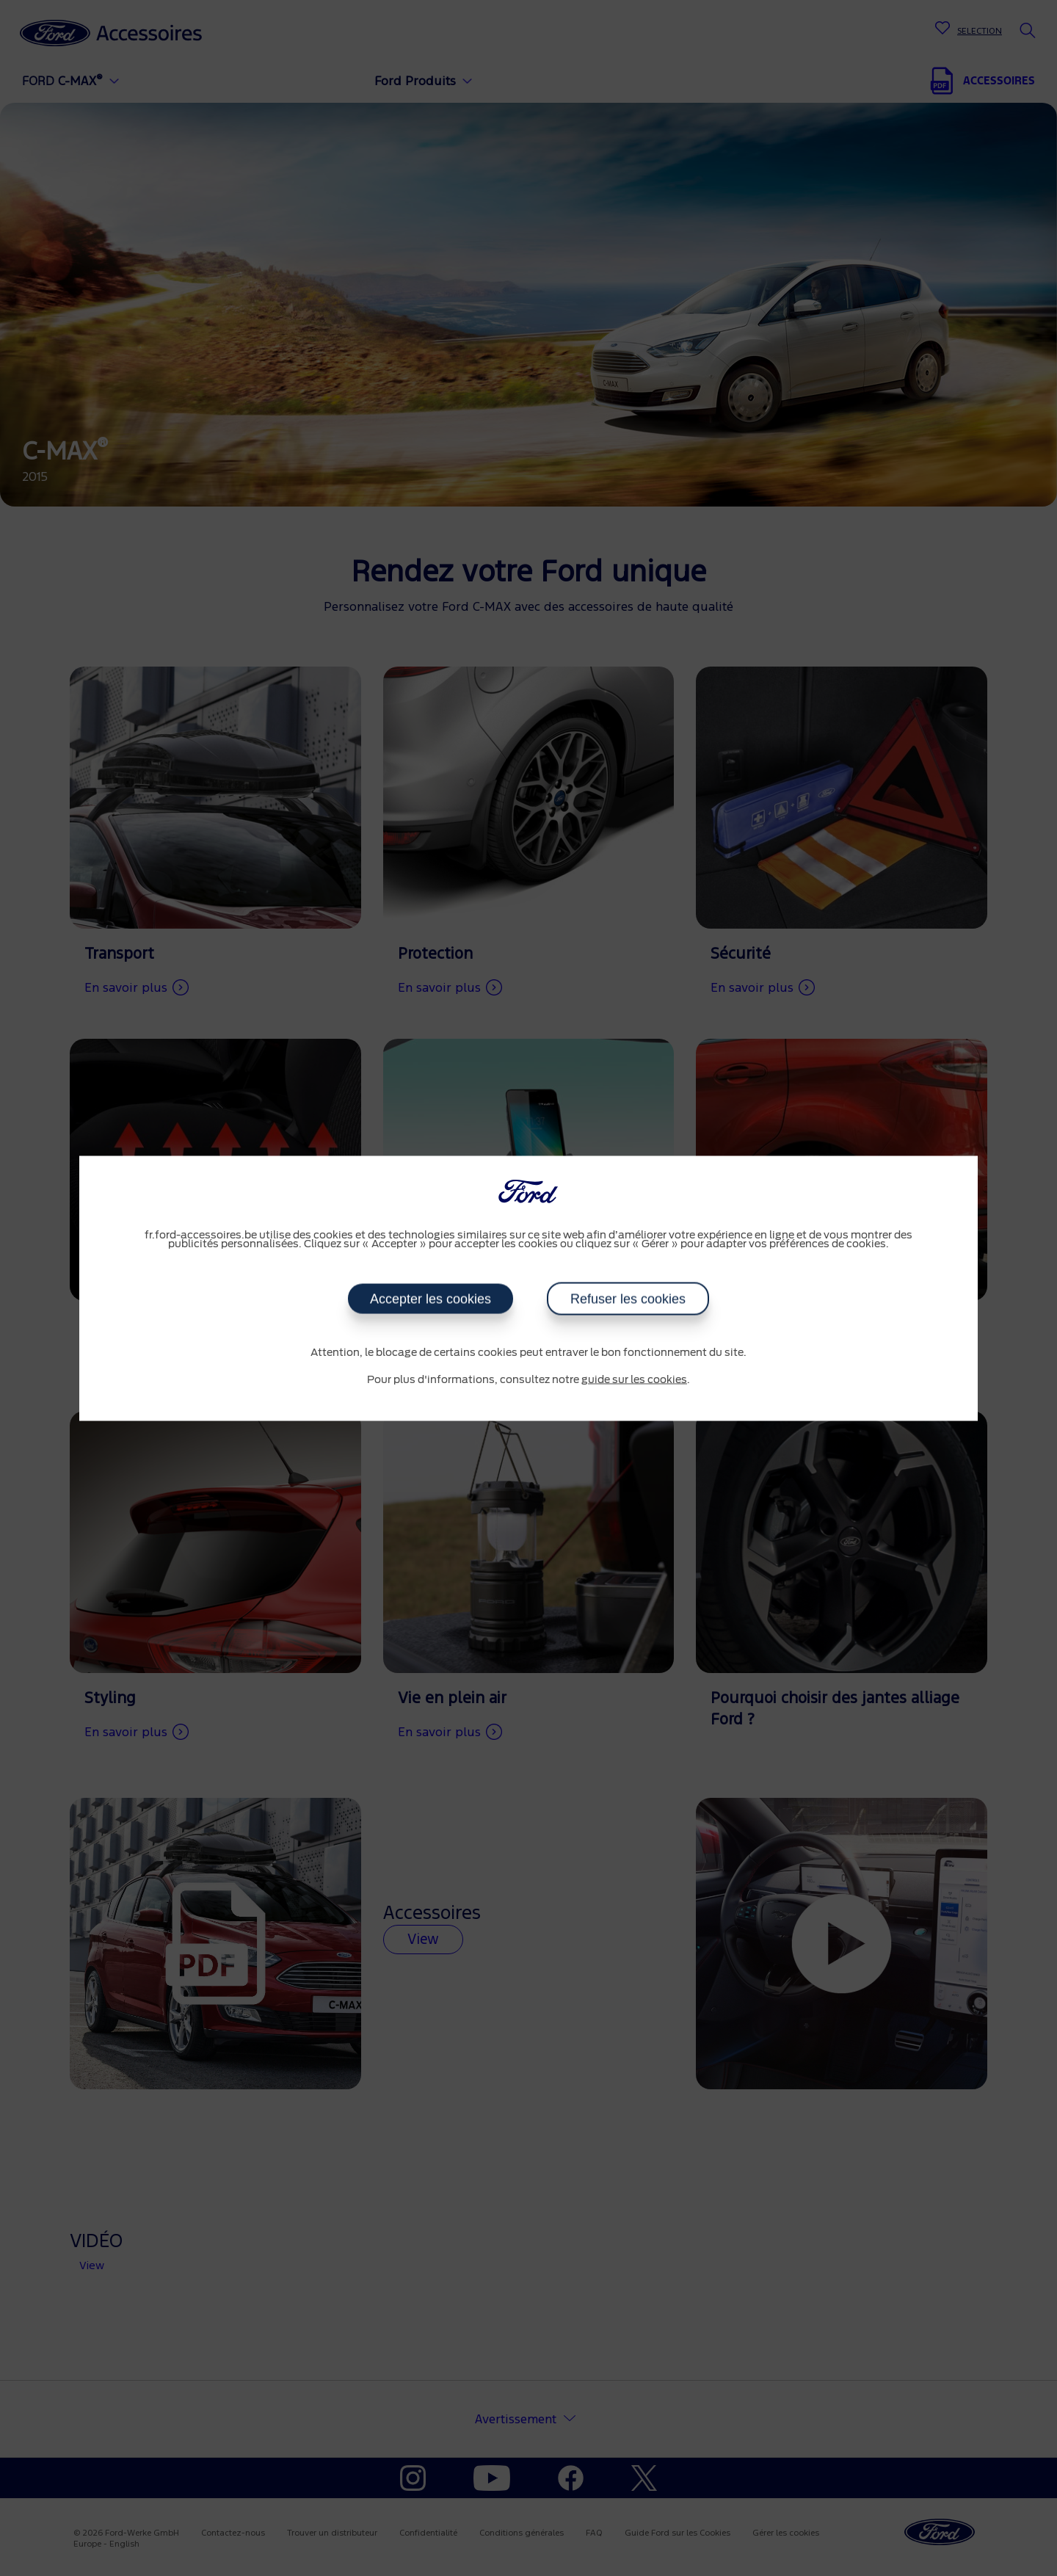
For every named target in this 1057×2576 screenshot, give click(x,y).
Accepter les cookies (430, 1298)
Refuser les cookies (628, 1298)
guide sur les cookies (634, 1380)
